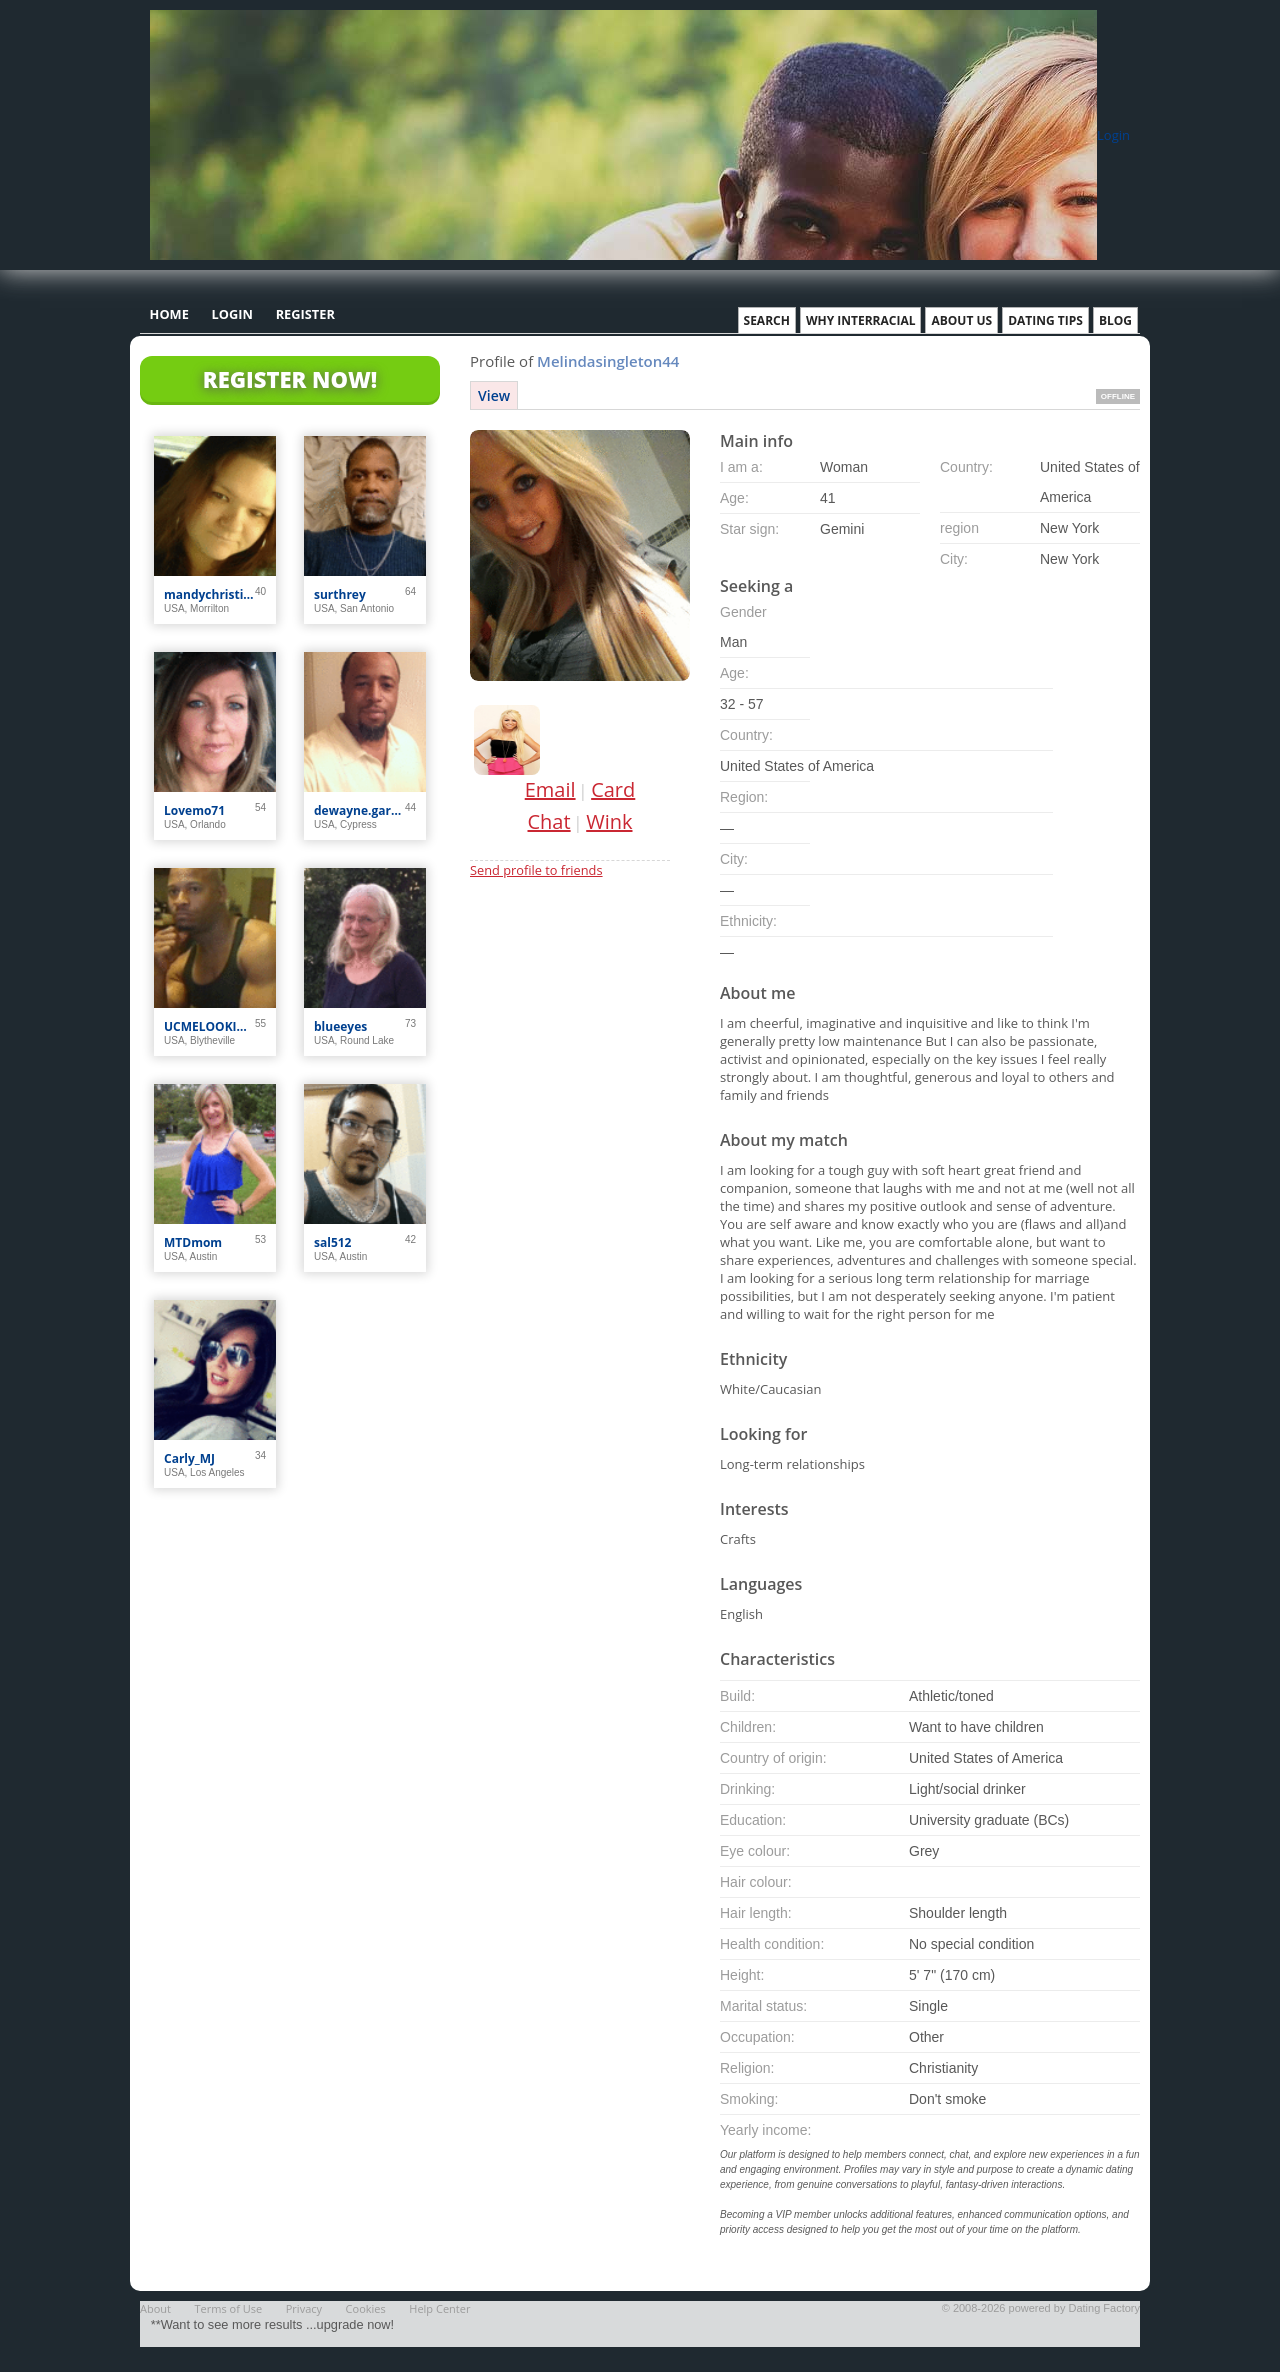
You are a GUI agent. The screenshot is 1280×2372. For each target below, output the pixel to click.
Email (550, 789)
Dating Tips (1045, 320)
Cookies (366, 2308)
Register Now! (290, 379)
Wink (609, 821)
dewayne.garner (359, 810)
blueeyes (340, 1026)
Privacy (304, 2308)
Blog (1115, 320)
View (494, 395)
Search (767, 320)
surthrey (340, 594)
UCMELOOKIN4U (209, 1026)
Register (305, 314)
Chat (549, 821)
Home (169, 314)
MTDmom (193, 1242)
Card (613, 789)
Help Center (439, 2308)
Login (1113, 135)
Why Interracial (861, 320)
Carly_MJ (189, 1458)
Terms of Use (229, 2308)
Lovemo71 (194, 810)
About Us (961, 320)
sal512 (332, 1242)
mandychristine (209, 594)
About (155, 2308)
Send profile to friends (536, 870)
